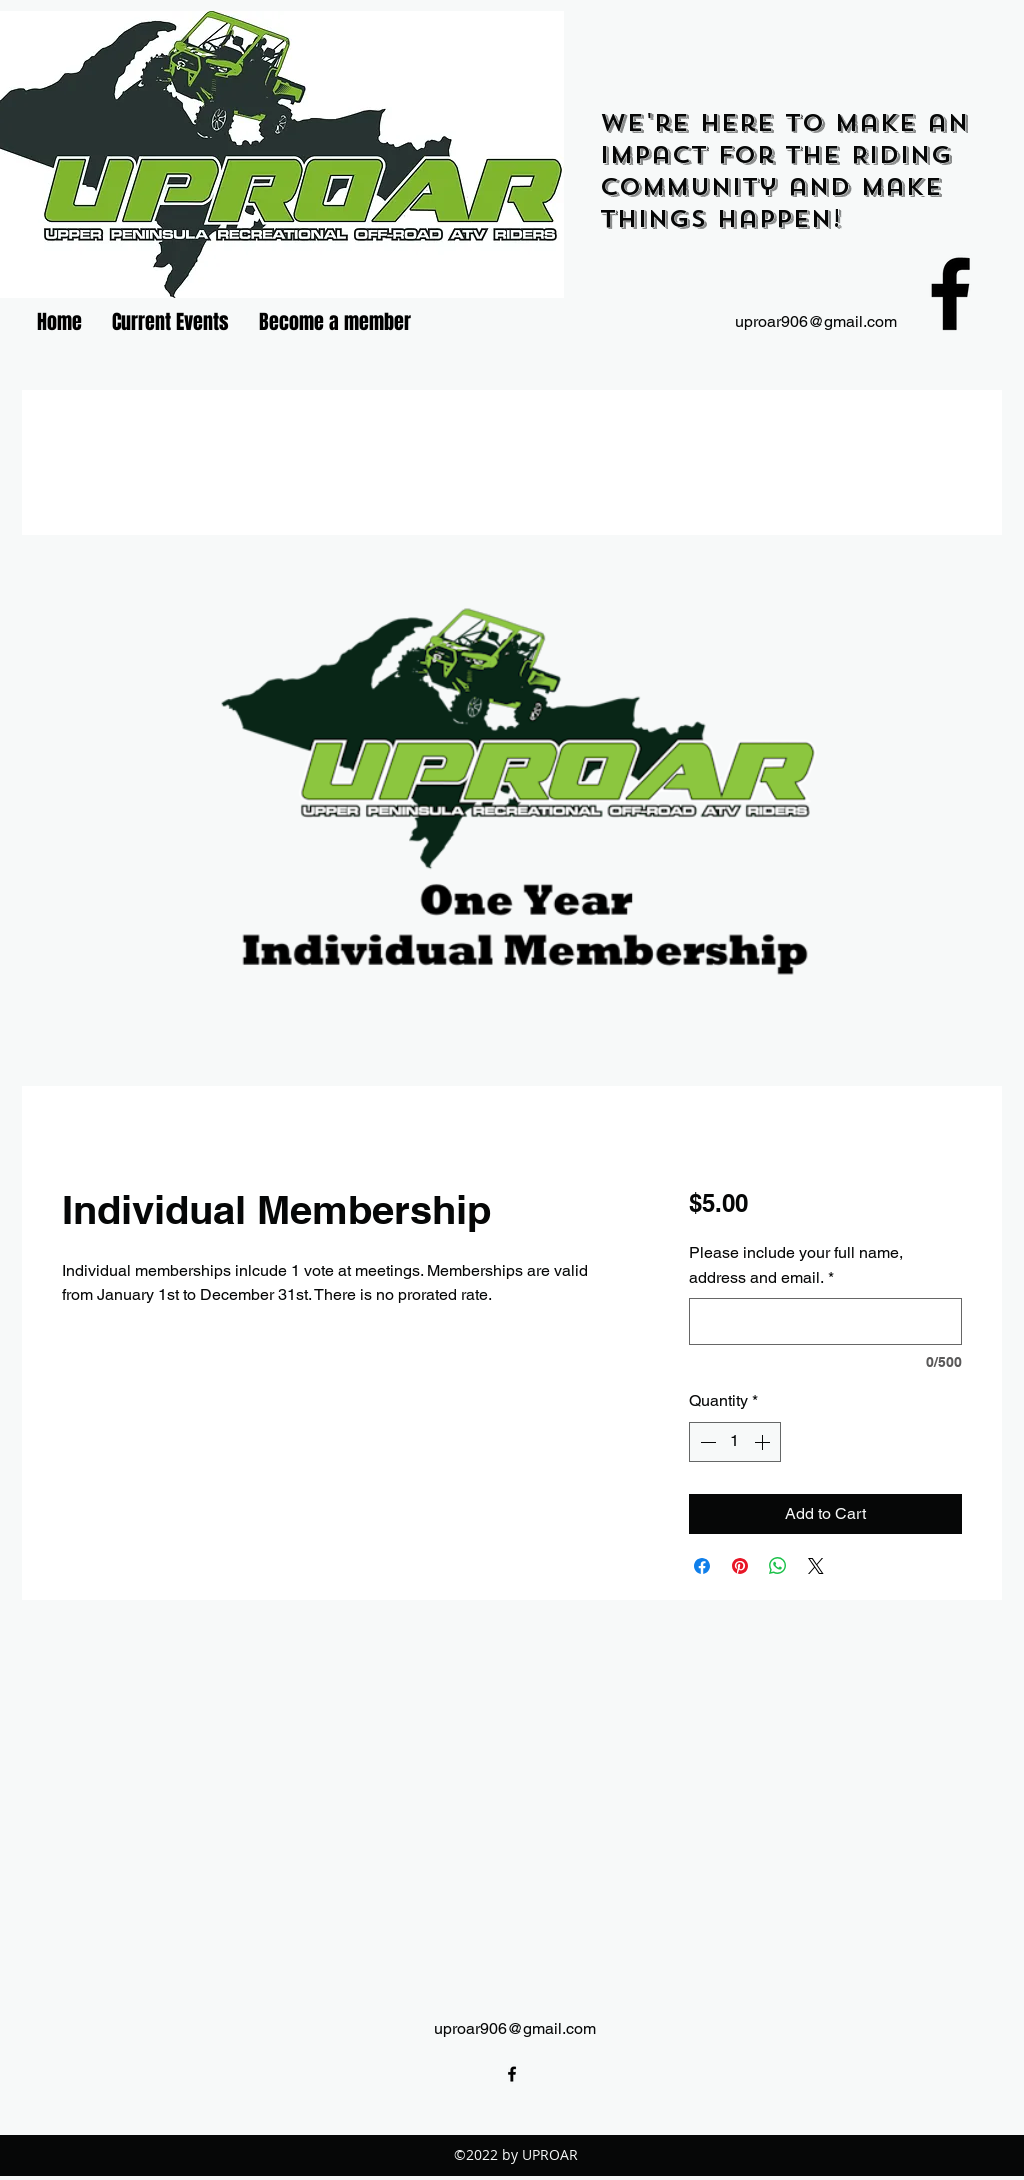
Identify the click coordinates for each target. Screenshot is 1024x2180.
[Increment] (764, 1442)
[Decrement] (706, 1442)
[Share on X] (816, 1566)
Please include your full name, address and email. (796, 1265)
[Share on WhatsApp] (778, 1566)
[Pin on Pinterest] (740, 1566)
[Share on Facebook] (702, 1566)
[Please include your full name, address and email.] (825, 1321)
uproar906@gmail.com (816, 321)
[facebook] (950, 293)
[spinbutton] (735, 1442)
